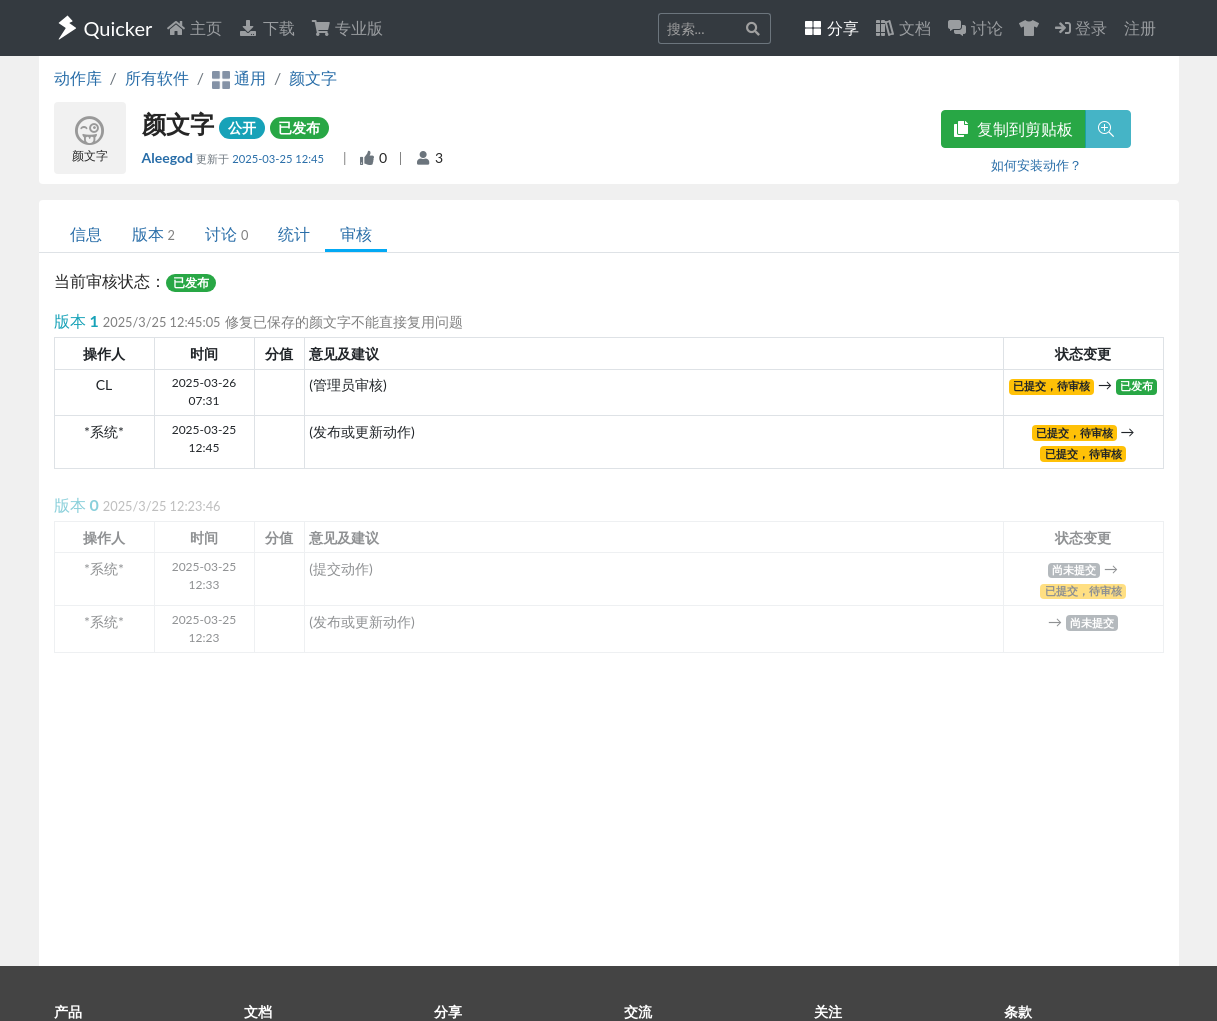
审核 (356, 233)
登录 (1081, 27)
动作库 (78, 77)
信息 (86, 233)
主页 (194, 27)
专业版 (347, 27)
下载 (266, 27)
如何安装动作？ (1036, 165)
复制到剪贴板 (1013, 128)
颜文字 (313, 77)
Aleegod (169, 157)
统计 (294, 233)
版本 (153, 233)
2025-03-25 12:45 (279, 158)
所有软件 (157, 77)
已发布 (299, 127)
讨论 (226, 233)
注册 (1140, 27)
